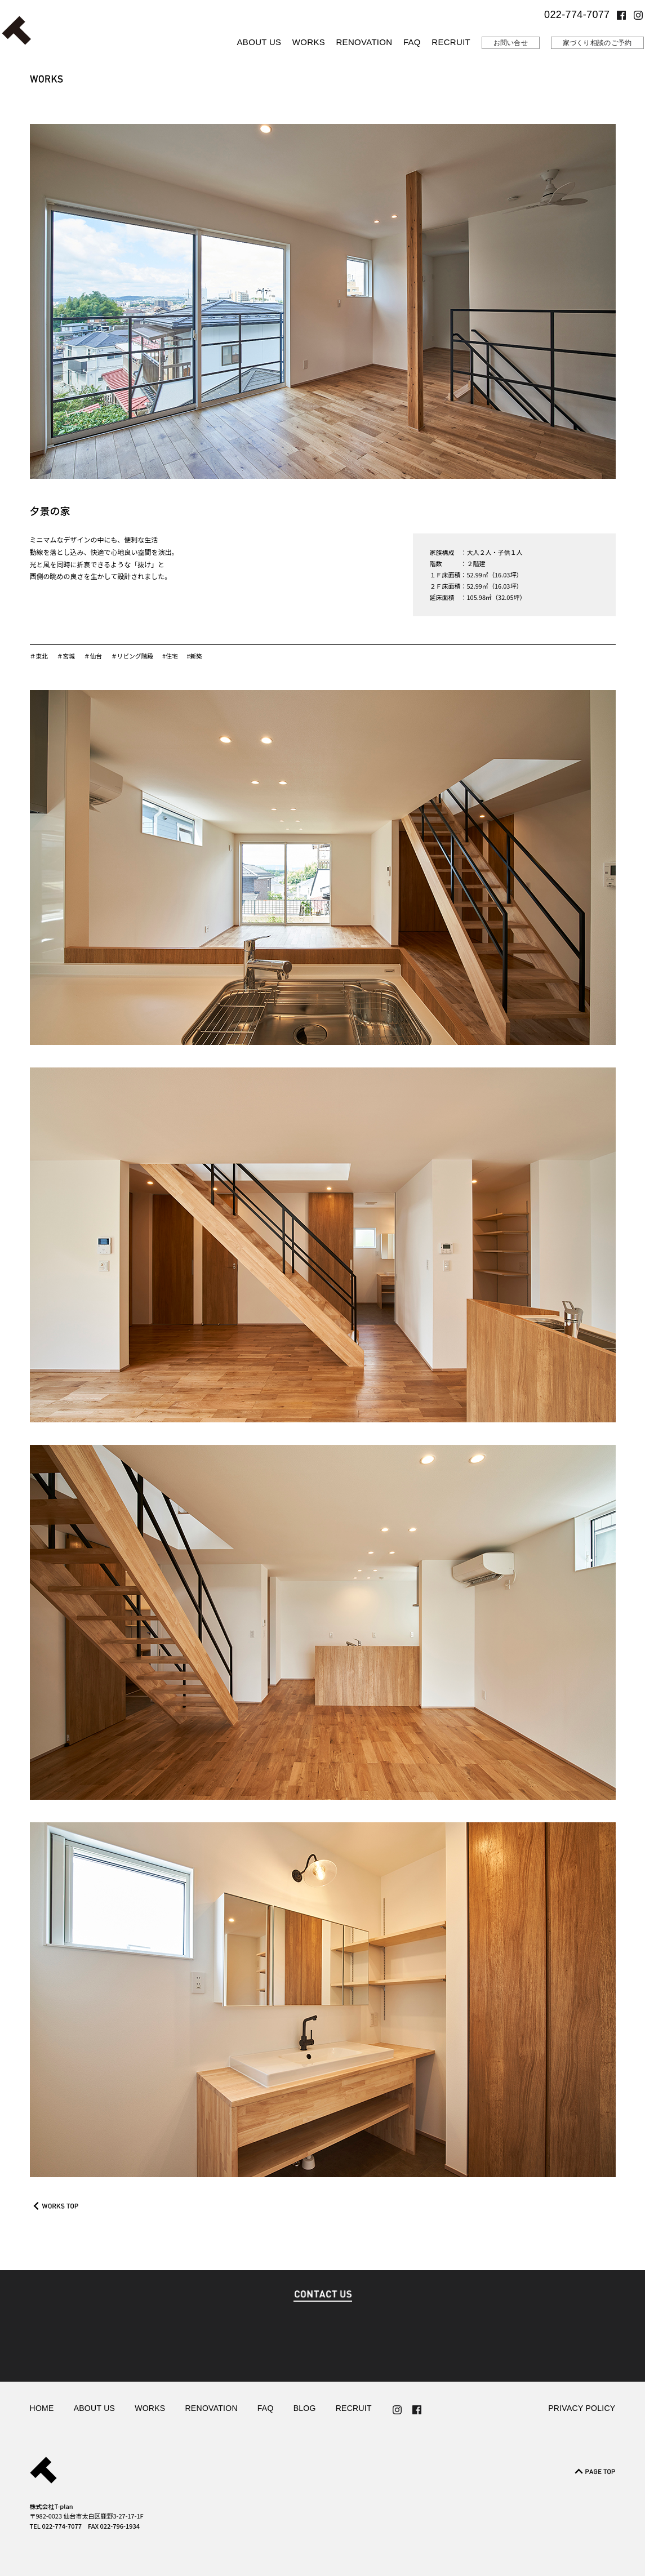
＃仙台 (93, 655)
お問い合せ (510, 43)
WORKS (308, 42)
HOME (42, 2408)
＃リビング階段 (133, 655)
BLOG (304, 2408)
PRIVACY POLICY (581, 2408)
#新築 (197, 655)
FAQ (412, 42)
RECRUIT (451, 42)
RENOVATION (364, 42)
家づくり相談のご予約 (597, 43)
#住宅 (172, 655)
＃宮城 (66, 655)
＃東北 (39, 655)
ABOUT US (259, 42)
